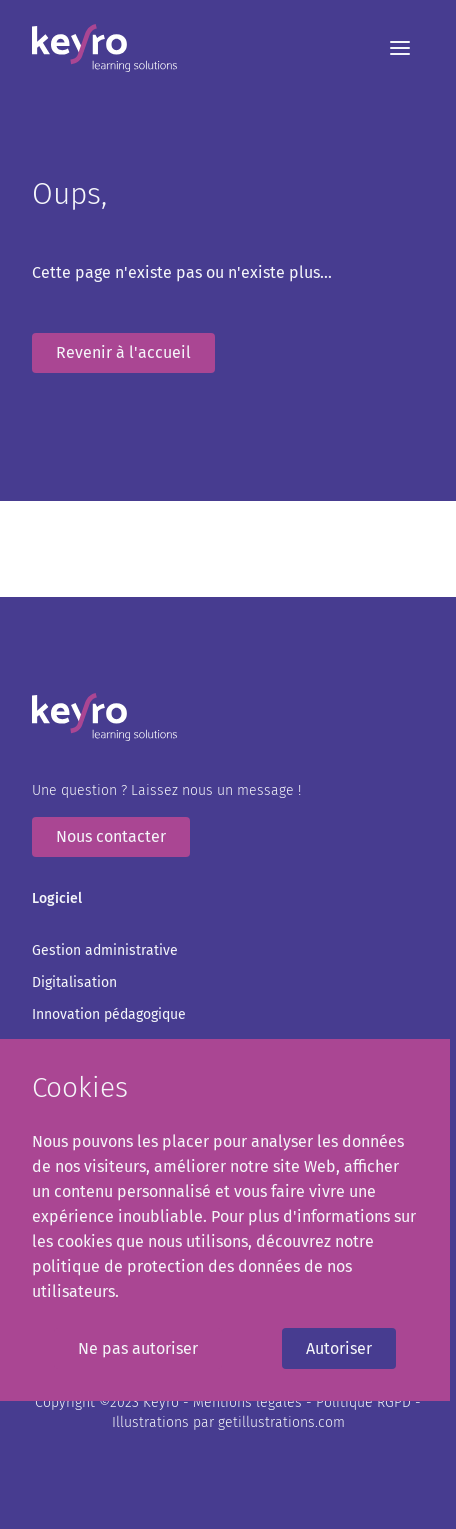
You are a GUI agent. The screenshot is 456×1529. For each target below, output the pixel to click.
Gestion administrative (105, 950)
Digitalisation (74, 982)
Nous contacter (111, 836)
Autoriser (339, 1348)
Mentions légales (249, 1402)
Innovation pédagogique (109, 1014)
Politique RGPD (365, 1402)
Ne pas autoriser (138, 1348)
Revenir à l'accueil (123, 352)
